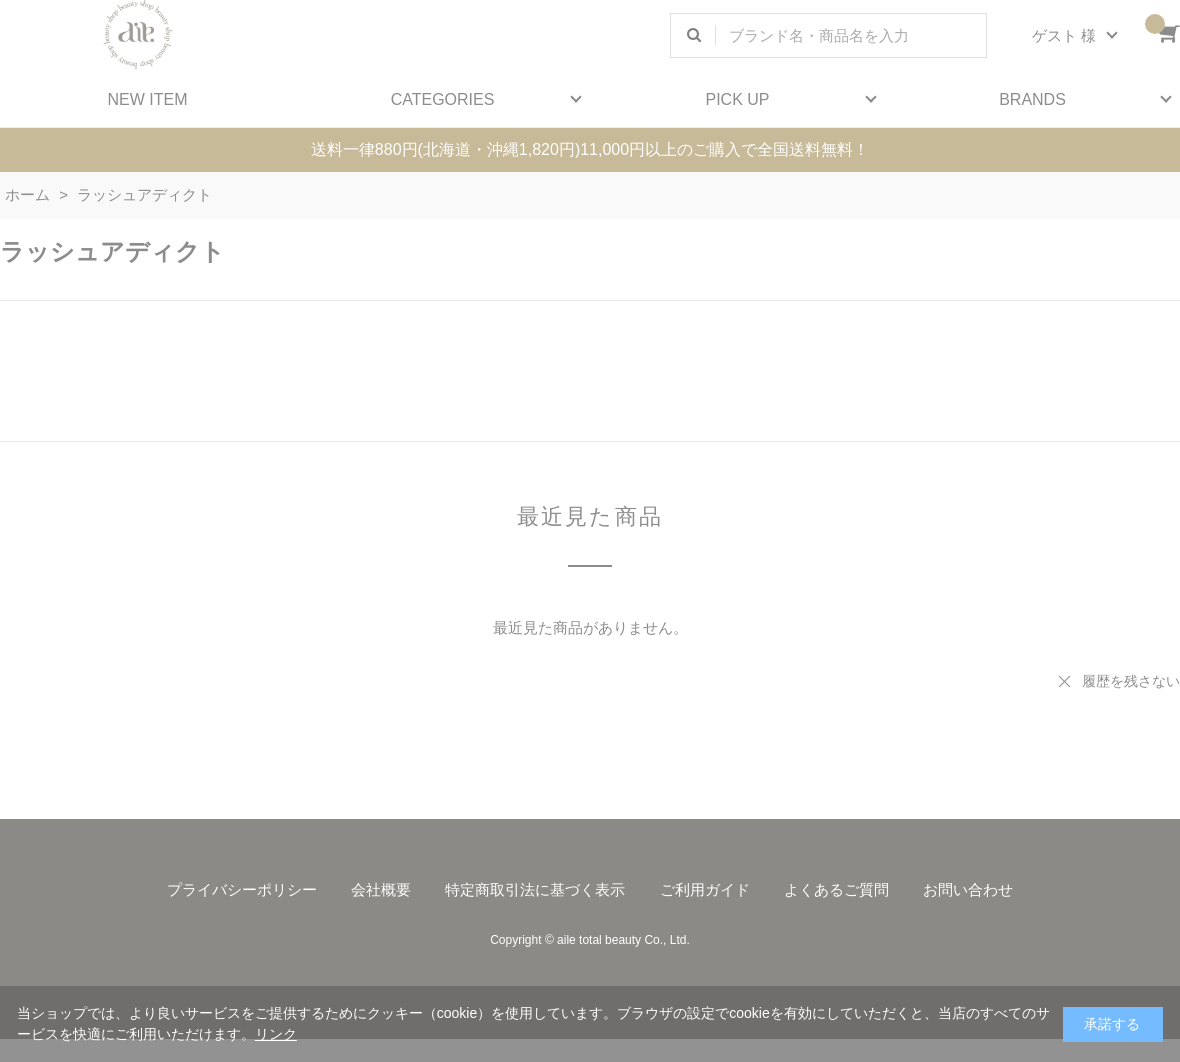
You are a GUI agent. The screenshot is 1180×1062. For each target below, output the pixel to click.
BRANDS (1032, 99)
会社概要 (381, 889)
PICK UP (737, 99)
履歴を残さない (1131, 681)
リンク (276, 1034)
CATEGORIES (443, 99)
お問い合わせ (968, 889)
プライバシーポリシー (242, 889)
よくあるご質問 (836, 889)
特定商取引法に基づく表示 (535, 889)
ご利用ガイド (705, 889)
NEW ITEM (148, 99)
